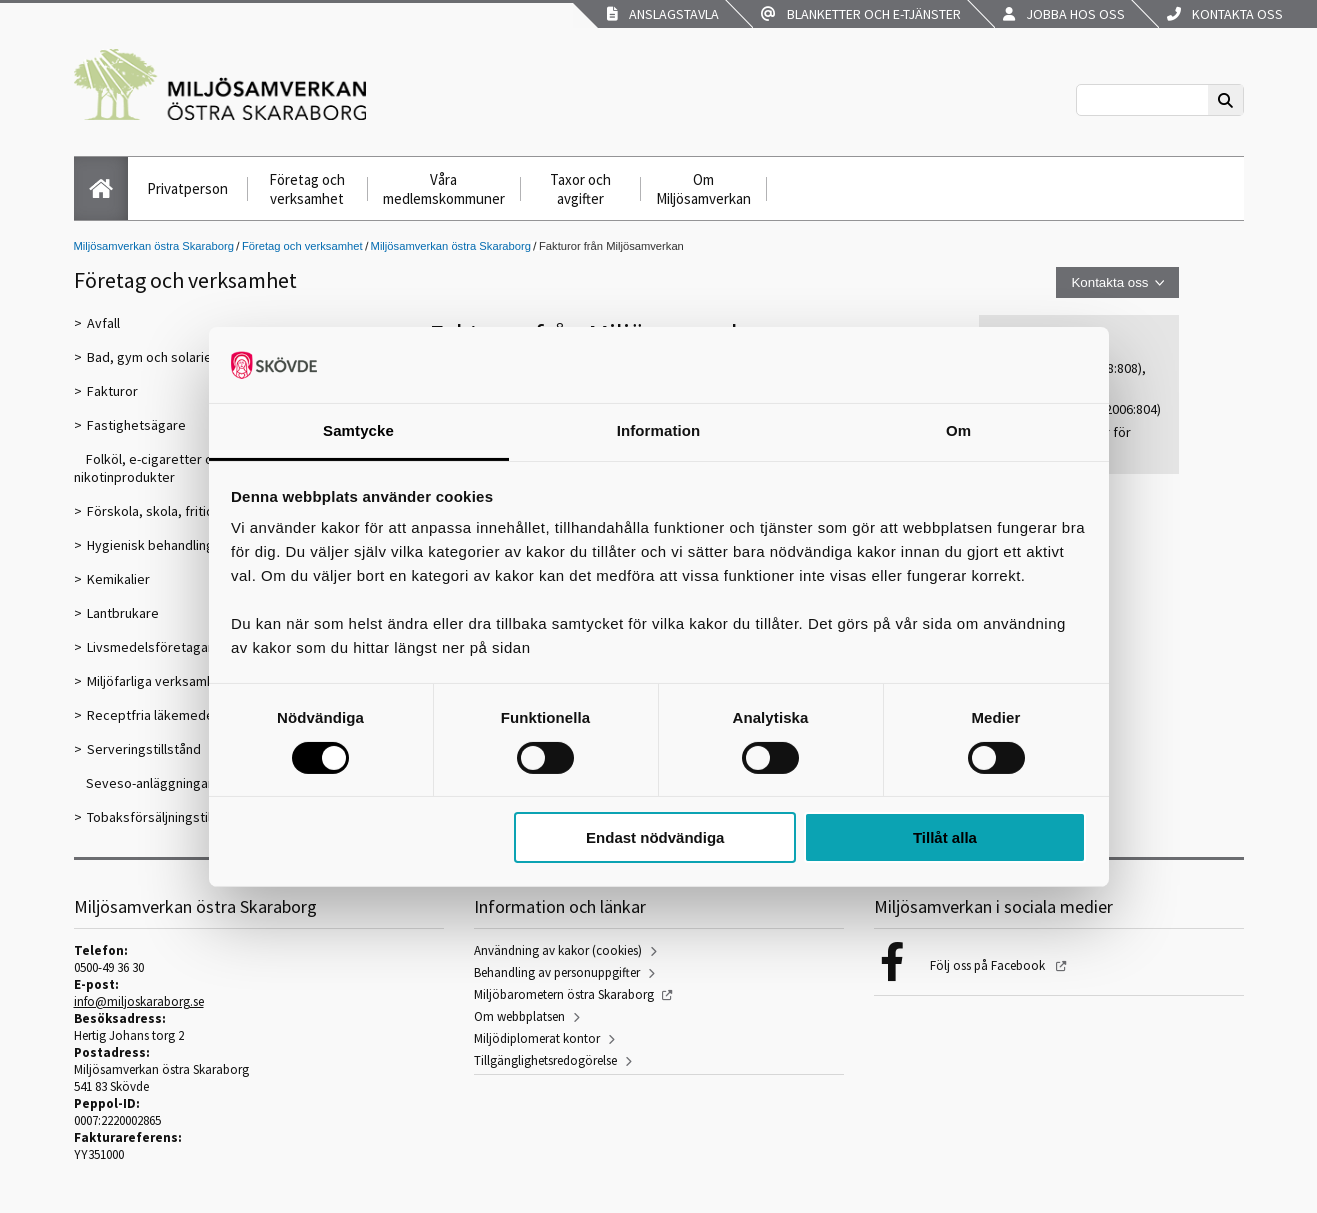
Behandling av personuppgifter (557, 972)
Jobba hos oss (1064, 14)
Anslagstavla (663, 14)
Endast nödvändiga (655, 837)
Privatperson (187, 188)
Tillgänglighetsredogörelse (545, 1060)
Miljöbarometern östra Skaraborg (564, 994)
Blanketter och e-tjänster (861, 14)
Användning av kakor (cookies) (558, 950)
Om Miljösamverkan (703, 189)
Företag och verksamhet (307, 189)
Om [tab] (958, 430)
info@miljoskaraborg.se (139, 1001)
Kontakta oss (1225, 14)
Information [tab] (659, 430)
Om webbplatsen (519, 1016)
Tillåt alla (945, 837)
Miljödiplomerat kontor (537, 1038)
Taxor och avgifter (580, 189)
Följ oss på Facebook (989, 965)
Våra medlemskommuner (444, 189)
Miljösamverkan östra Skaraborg (154, 246)
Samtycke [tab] (358, 430)
